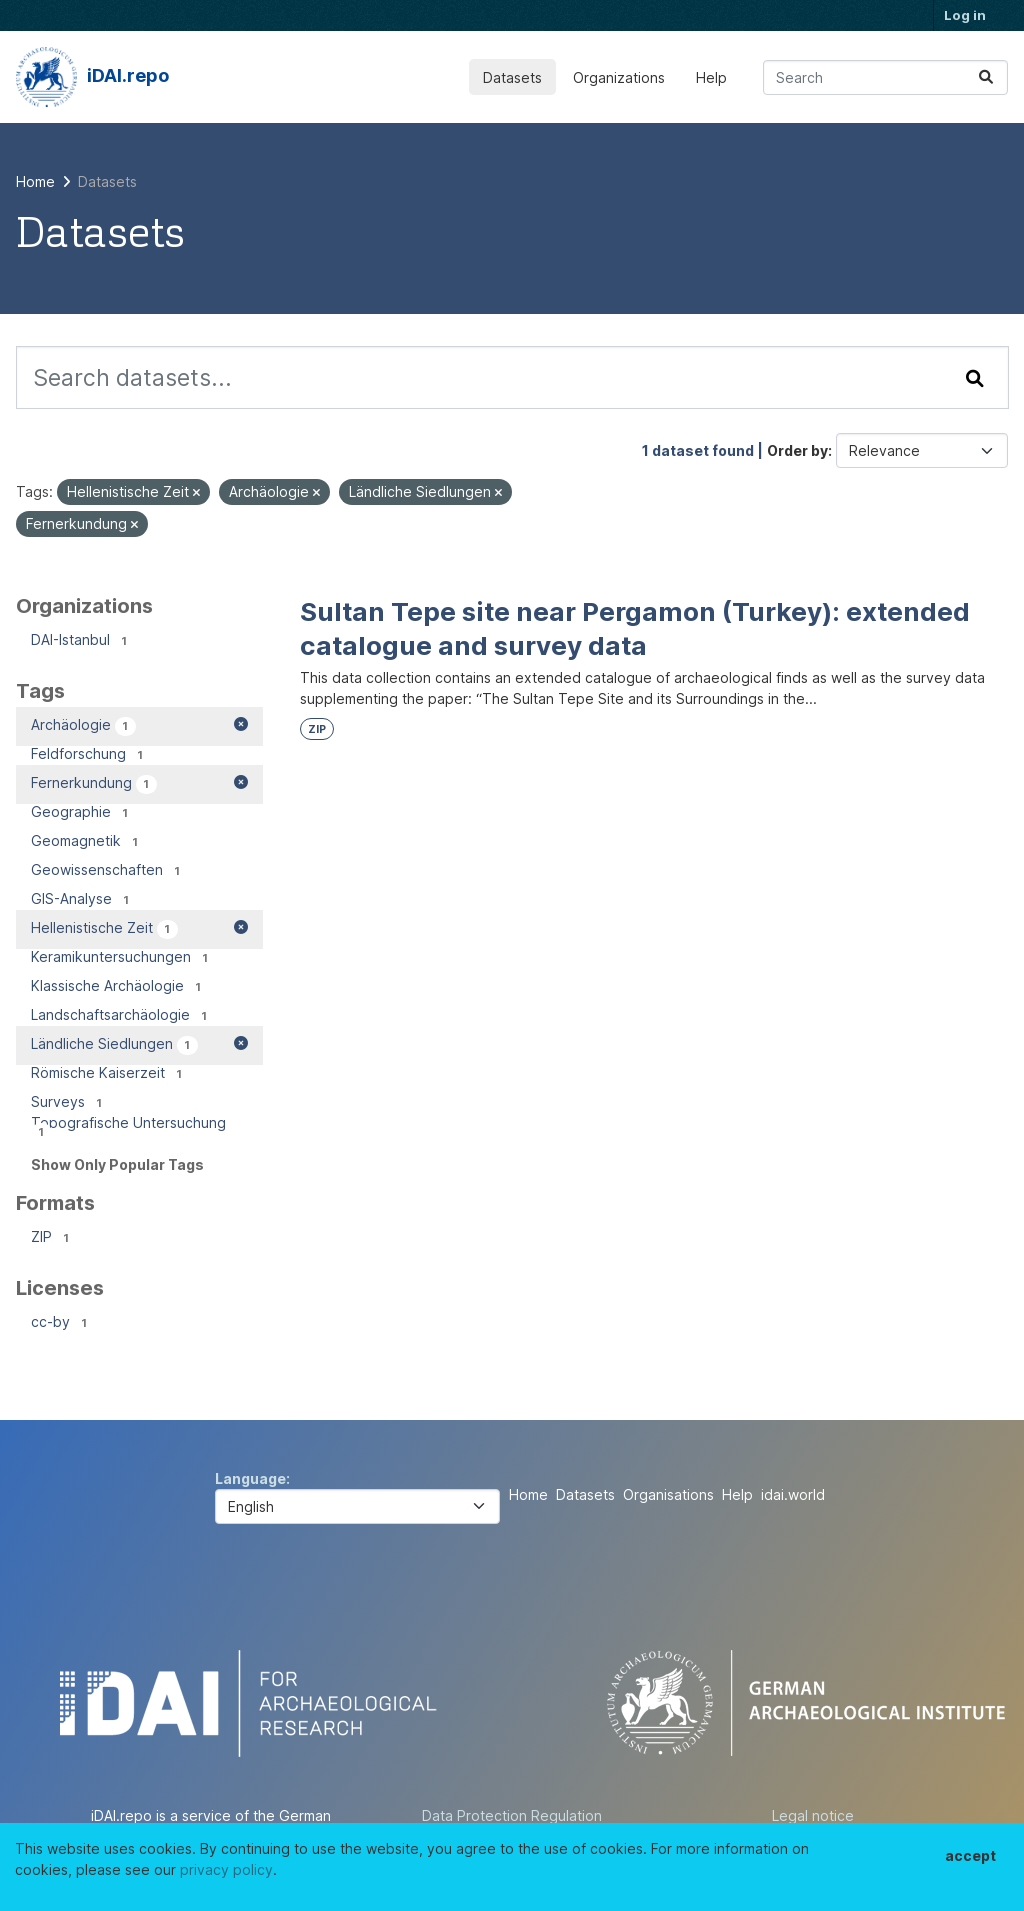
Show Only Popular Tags (117, 1164)
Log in (965, 15)
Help (711, 77)
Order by (797, 450)
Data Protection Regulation (512, 1815)
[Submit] (986, 77)
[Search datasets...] (885, 77)
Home (528, 1494)
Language (250, 1478)
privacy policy (226, 1869)
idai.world (793, 1494)
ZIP (317, 729)
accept (970, 1855)
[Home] (35, 181)
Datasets (512, 77)
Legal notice (813, 1815)
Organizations (619, 77)
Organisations (668, 1494)
